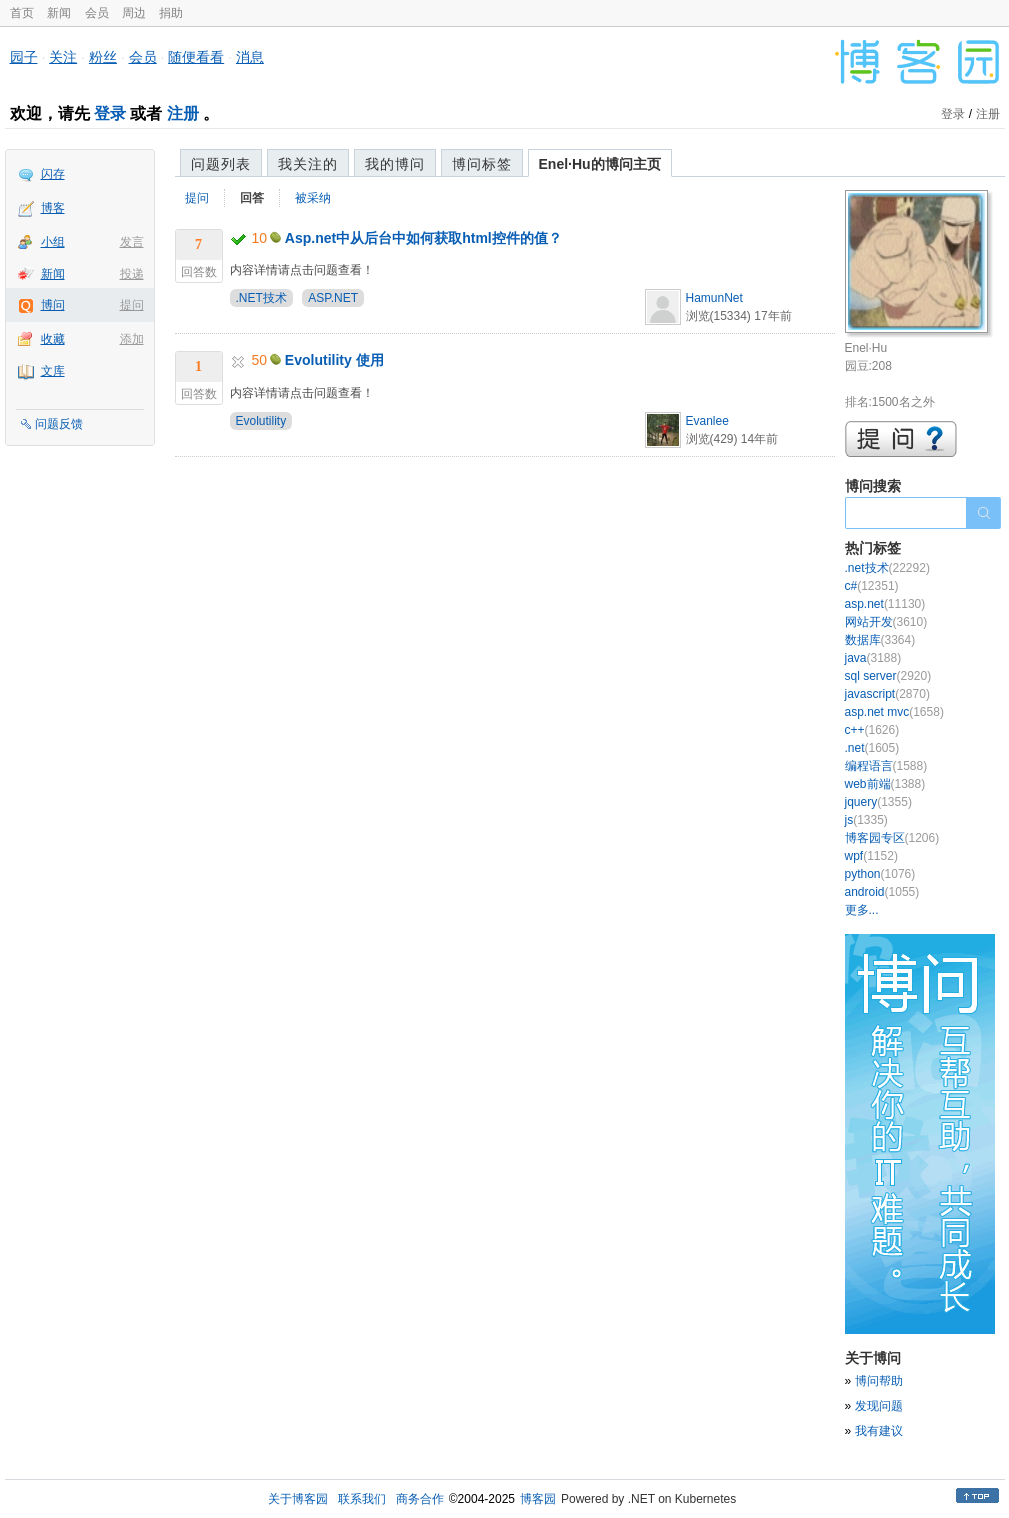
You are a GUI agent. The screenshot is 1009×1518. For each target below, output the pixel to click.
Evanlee (707, 421)
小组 (53, 242)
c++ (872, 730)
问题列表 (221, 164)
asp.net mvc (894, 712)
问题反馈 (59, 424)
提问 (132, 305)
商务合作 (420, 1499)
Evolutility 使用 (334, 360)
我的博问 (395, 164)
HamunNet (714, 298)
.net (872, 748)
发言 (132, 242)
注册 (183, 113)
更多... (862, 910)
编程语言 (886, 766)
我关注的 (308, 164)
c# (872, 586)
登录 (110, 113)
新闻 (59, 13)
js (866, 820)
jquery (878, 802)
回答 (252, 198)
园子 (24, 57)
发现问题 (879, 1406)
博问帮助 (879, 1381)
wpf (871, 856)
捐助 (171, 13)
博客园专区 (892, 838)
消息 (250, 57)
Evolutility (261, 421)
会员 (97, 13)
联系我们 (362, 1499)
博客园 (538, 1499)
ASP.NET (333, 298)
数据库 (880, 640)
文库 (53, 371)
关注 (63, 57)
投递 (132, 274)
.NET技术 (261, 298)
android (882, 892)
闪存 (53, 174)
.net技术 (887, 568)
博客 (53, 208)
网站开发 (886, 622)
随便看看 (196, 57)
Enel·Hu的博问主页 (600, 164)
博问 (53, 305)
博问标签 (482, 164)
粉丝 (103, 57)
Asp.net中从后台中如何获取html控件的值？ (423, 238)
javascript (887, 694)
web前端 (885, 784)
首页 (22, 13)
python (880, 874)
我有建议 (879, 1431)
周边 (134, 13)
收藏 (53, 339)
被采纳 (313, 198)
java (873, 658)
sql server (888, 676)
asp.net (885, 604)
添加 (132, 339)
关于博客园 (298, 1499)
